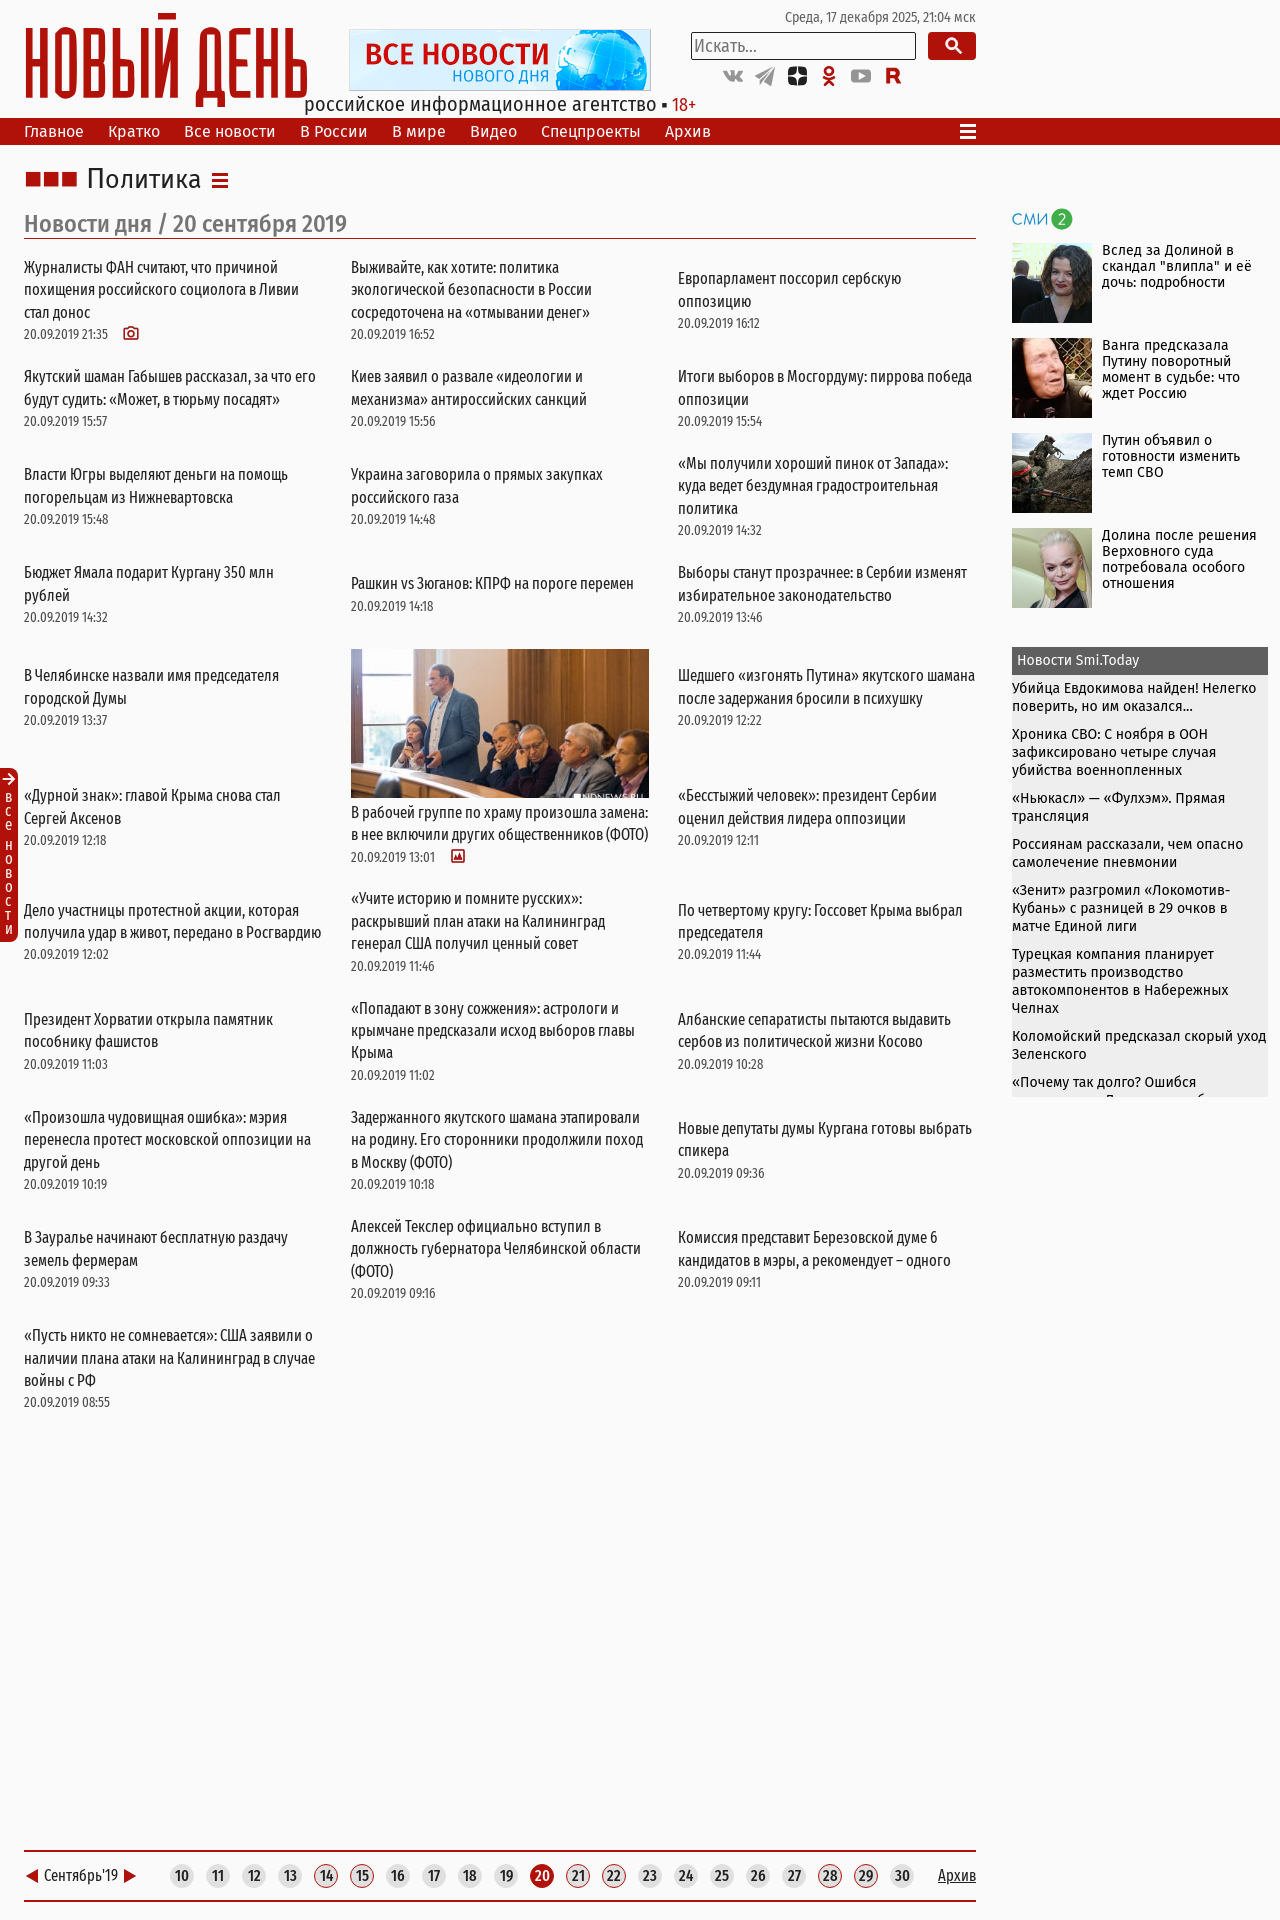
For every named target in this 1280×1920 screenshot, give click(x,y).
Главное (54, 131)
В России (334, 131)
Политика (144, 180)
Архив (688, 131)
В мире (419, 131)
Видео (493, 131)
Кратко (134, 131)
